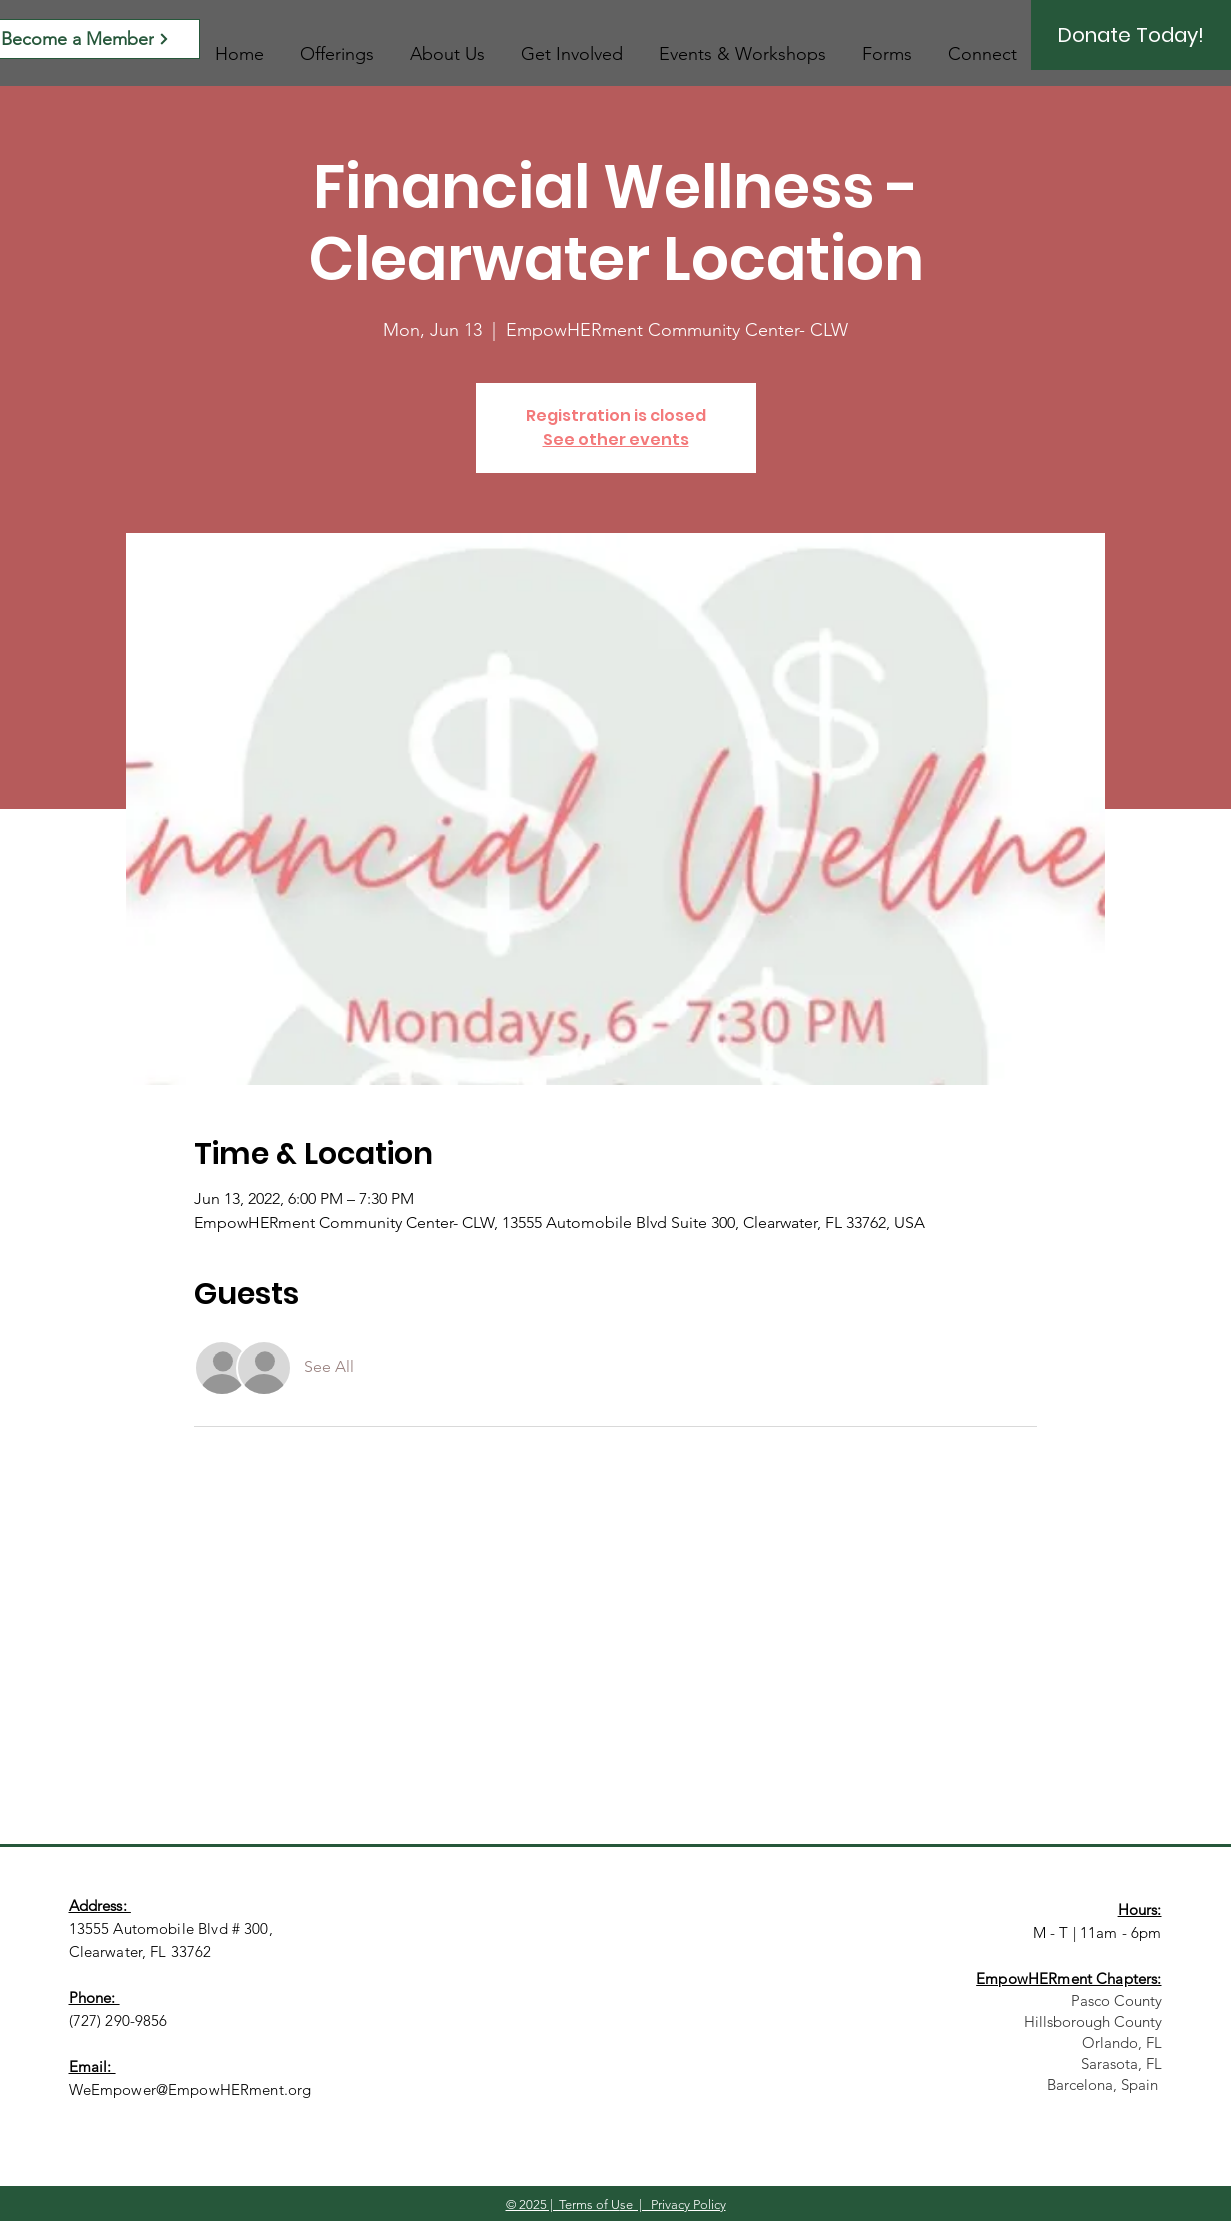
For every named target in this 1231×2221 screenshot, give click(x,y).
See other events (616, 439)
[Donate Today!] (1131, 35)
